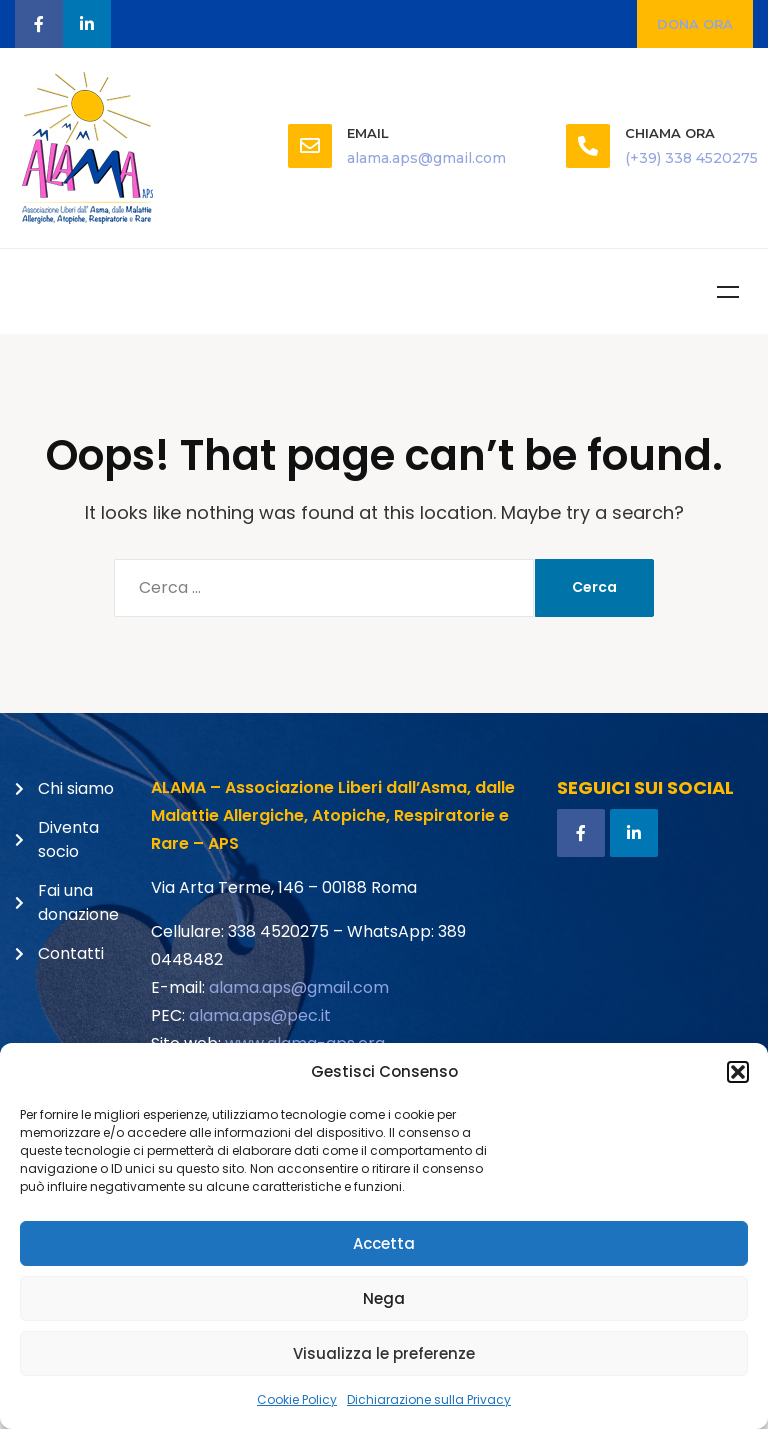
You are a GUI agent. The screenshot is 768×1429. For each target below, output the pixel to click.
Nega (384, 1298)
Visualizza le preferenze (384, 1353)
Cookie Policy (297, 1399)
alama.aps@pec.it (260, 1015)
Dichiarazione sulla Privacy (429, 1399)
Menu (728, 292)
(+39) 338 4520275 (691, 158)
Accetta (384, 1243)
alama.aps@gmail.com (426, 158)
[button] (738, 1072)
